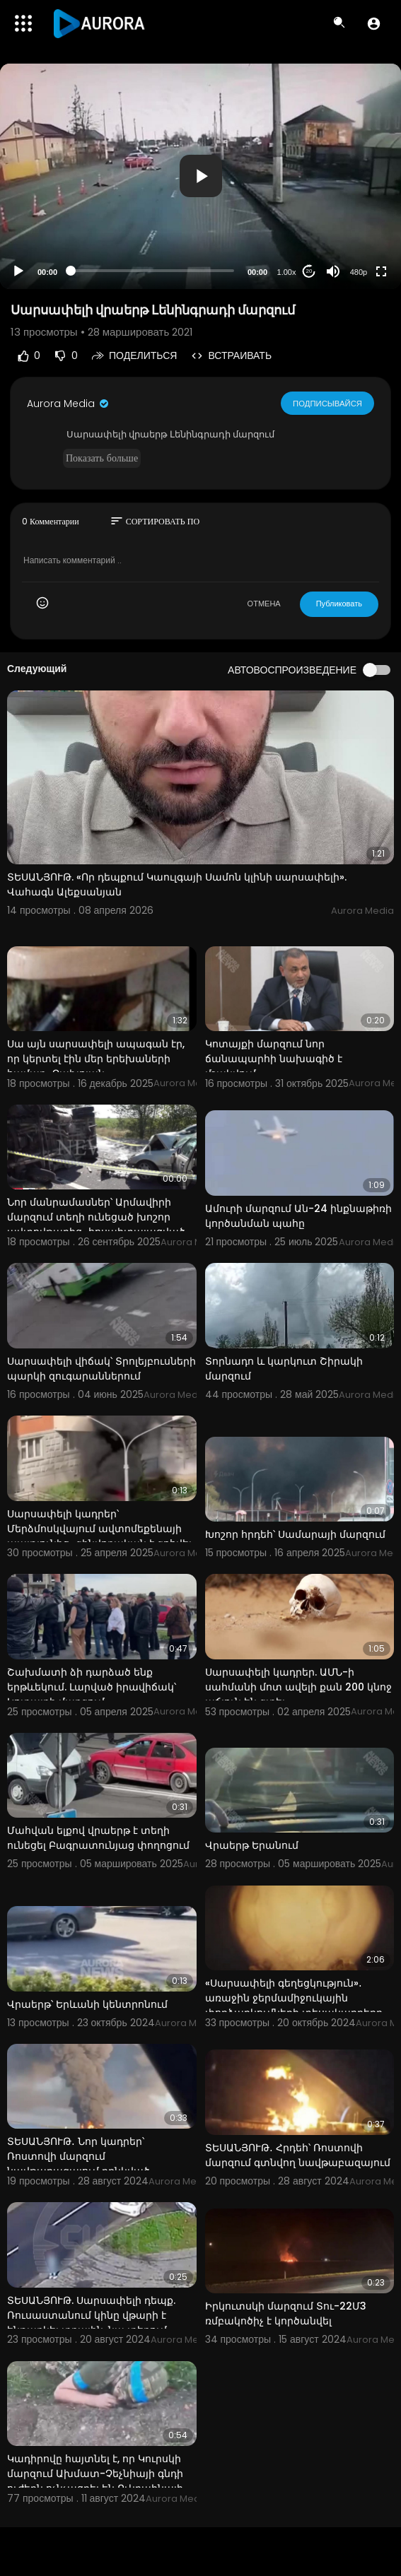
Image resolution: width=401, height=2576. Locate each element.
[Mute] (333, 271)
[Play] (18, 271)
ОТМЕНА (264, 603)
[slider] (152, 270)
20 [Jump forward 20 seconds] (309, 271)
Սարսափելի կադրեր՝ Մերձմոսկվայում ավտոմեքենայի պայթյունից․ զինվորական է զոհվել (99, 1529)
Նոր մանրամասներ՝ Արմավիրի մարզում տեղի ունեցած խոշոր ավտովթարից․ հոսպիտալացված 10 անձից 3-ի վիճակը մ (96, 1224)
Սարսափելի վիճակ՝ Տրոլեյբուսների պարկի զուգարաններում (101, 1368)
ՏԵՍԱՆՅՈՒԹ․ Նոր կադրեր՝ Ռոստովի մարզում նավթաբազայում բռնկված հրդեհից (78, 2163)
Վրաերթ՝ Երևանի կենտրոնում (87, 2004)
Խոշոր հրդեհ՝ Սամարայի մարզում (295, 1534)
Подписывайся (327, 402)
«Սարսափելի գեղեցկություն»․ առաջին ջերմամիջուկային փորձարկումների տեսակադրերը (294, 1998)
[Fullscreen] (381, 271)
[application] (200, 176)
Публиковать (339, 603)
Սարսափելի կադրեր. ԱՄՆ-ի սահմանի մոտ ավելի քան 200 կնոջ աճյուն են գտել (298, 1687)
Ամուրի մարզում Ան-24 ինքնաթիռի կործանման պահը (298, 1215)
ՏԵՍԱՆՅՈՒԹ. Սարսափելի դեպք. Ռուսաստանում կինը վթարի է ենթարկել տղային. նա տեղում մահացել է (91, 2322)
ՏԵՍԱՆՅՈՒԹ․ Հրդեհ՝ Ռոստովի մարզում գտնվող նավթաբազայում (297, 2155)
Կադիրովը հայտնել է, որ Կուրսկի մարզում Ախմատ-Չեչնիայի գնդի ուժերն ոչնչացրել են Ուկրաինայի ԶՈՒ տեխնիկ (95, 2481)
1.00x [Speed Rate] (286, 272)
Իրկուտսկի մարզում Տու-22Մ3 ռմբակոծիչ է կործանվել (285, 2313)
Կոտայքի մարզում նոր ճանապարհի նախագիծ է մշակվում (273, 1059)
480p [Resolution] (358, 272)
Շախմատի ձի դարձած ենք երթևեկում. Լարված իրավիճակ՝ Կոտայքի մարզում (91, 1687)
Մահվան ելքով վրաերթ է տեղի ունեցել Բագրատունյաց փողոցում (98, 1837)
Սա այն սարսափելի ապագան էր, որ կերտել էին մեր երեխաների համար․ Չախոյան (96, 1059)
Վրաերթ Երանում (251, 1845)
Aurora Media (68, 403)
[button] (373, 23)
